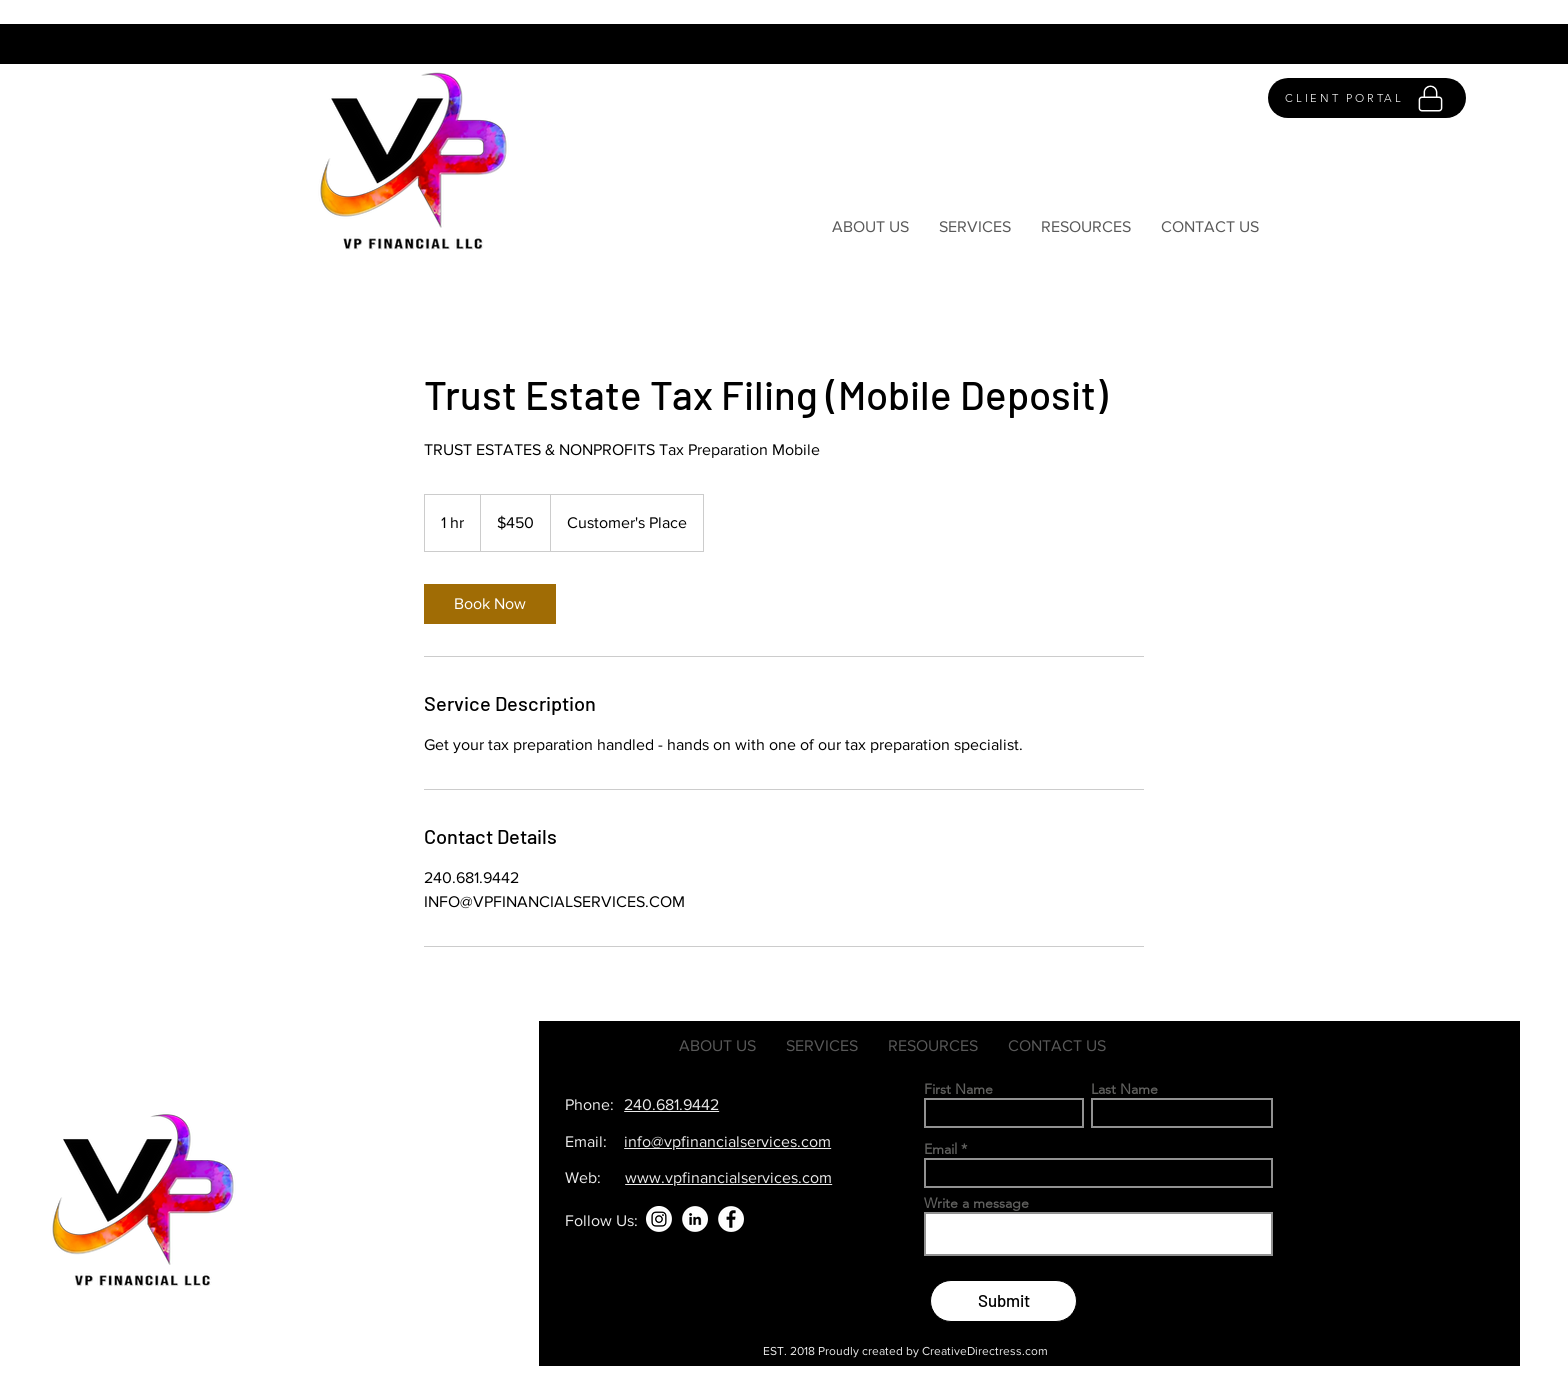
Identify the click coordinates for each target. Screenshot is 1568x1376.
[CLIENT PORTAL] (1367, 98)
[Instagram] (659, 1219)
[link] (490, 604)
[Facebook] (731, 1219)
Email (940, 1149)
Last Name (1124, 1089)
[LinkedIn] (695, 1219)
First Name (958, 1089)
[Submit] (1003, 1301)
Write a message (976, 1203)
